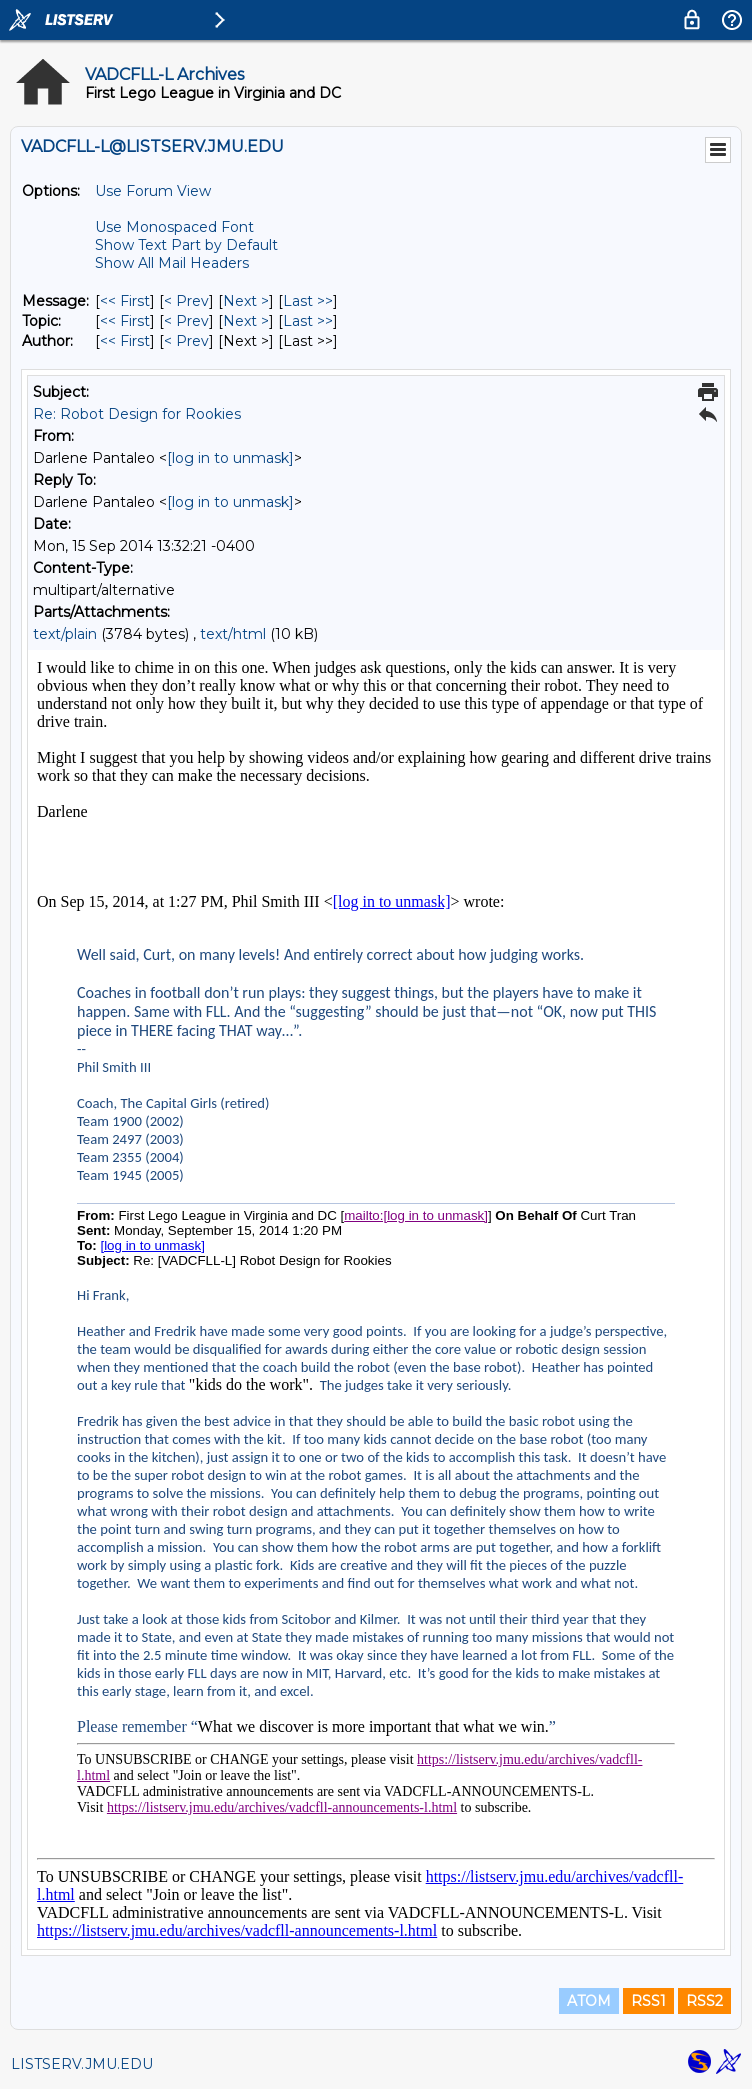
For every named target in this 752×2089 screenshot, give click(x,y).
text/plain (65, 634)
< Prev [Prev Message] (186, 301)
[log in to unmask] (230, 458)
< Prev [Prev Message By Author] (186, 341)
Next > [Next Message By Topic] (246, 321)
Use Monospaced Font (174, 227)
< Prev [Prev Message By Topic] (186, 321)
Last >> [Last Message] (308, 301)
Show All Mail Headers (172, 263)
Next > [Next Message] (246, 301)
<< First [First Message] (125, 301)
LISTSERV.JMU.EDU (82, 2064)
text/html (233, 634)
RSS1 (648, 2001)
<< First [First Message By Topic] (125, 321)
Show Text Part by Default (186, 245)
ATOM (589, 2001)
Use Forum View (153, 191)
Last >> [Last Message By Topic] (308, 321)
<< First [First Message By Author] (125, 341)
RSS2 (704, 2001)
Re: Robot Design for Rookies (137, 414)
